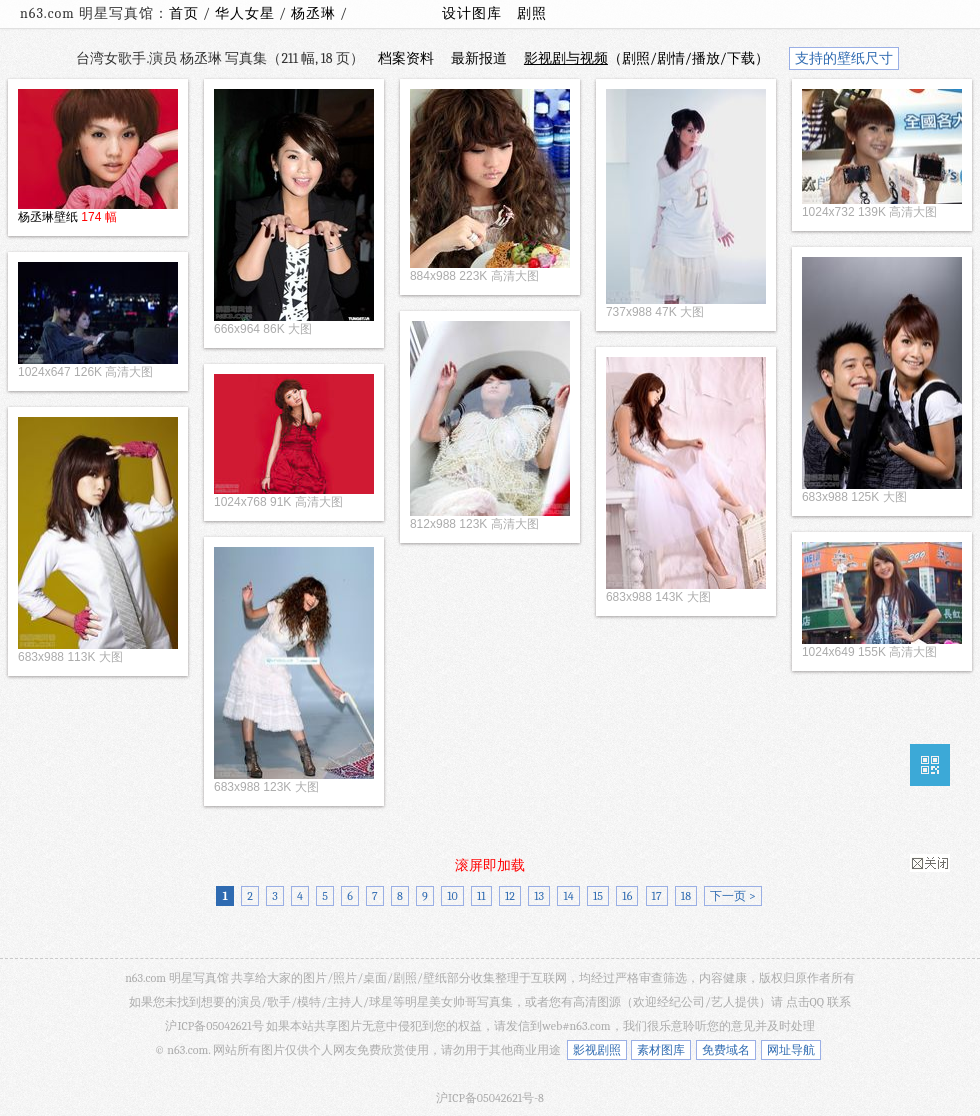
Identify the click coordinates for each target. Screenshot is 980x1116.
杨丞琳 (315, 13)
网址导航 (791, 1050)
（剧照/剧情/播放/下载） (646, 58)
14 (568, 896)
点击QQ (805, 1002)
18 (686, 896)
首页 (184, 13)
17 (657, 896)
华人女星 (247, 13)
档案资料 (406, 58)
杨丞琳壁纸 (48, 217)
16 (627, 896)
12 (510, 896)
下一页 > (732, 896)
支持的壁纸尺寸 (844, 58)
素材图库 (661, 1050)
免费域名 (726, 1050)
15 (598, 896)
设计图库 (472, 13)
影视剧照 (597, 1050)
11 (481, 896)
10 (452, 896)
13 (539, 896)
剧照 (532, 13)
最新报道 (479, 58)
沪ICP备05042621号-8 (490, 1098)
